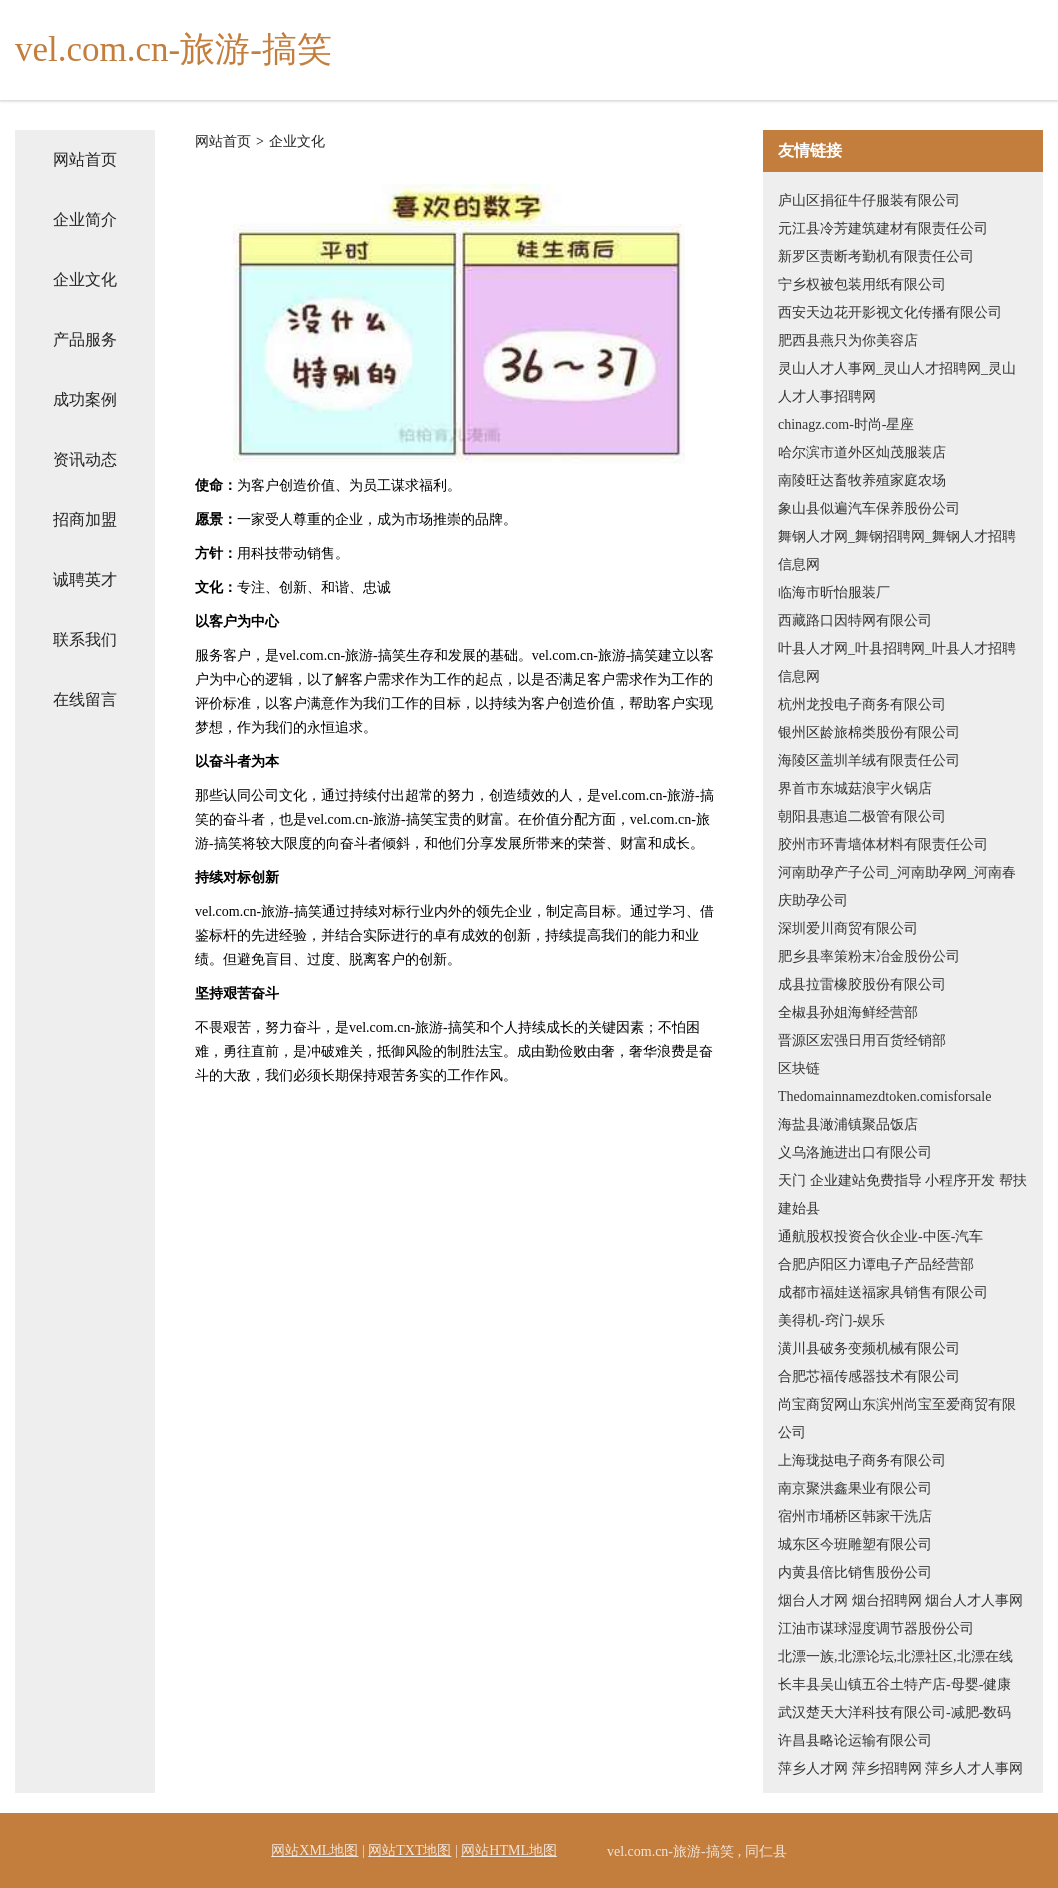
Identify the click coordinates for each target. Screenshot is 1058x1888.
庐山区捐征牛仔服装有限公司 (869, 200)
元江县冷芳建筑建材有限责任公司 (883, 228)
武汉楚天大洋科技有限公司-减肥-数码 (894, 1712)
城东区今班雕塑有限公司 (855, 1544)
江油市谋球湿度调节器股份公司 (876, 1628)
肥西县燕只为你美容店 (848, 340)
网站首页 (85, 159)
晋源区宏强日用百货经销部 (862, 1040)
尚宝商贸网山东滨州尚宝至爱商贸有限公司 (897, 1418)
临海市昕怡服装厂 (834, 592)
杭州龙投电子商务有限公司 (862, 704)
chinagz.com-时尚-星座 (846, 424)
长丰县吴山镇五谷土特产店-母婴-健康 (894, 1684)
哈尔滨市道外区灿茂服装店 (862, 452)
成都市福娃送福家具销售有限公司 (883, 1292)
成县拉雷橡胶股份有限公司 (862, 984)
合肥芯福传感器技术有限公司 (869, 1376)
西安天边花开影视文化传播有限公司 (890, 312)
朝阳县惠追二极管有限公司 (862, 816)
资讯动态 (85, 459)
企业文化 (85, 279)
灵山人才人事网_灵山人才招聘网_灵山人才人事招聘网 (897, 382)
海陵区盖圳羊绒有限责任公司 (869, 760)
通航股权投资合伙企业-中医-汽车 (880, 1236)
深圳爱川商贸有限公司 (848, 928)
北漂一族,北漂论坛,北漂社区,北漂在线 (895, 1656)
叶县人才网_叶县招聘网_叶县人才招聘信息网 (897, 662)
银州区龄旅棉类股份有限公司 (869, 732)
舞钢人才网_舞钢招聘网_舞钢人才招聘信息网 (897, 550)
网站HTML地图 (509, 1850)
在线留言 (85, 699)
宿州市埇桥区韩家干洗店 (855, 1516)
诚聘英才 (85, 579)
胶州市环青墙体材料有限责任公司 (883, 844)
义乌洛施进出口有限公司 (855, 1152)
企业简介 (85, 219)
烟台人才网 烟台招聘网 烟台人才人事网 (900, 1600)
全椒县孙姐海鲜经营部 (848, 1012)
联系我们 (85, 639)
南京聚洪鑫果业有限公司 (855, 1488)
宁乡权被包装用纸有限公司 (862, 284)
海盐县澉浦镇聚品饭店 (848, 1124)
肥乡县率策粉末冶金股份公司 (869, 956)
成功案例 (85, 399)
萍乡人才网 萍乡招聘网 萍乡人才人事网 (900, 1768)
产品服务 (85, 339)
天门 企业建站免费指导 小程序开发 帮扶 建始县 (902, 1194)
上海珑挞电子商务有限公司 (862, 1460)
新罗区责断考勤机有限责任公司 (876, 256)
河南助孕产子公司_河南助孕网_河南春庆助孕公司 (897, 886)
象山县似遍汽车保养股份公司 (869, 508)
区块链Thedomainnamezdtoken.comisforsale (884, 1082)
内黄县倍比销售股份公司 (855, 1572)
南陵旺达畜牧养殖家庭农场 (862, 480)
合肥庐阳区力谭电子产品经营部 (876, 1264)
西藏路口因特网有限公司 (855, 620)
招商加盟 (85, 519)
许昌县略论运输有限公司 (855, 1740)
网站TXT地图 (409, 1850)
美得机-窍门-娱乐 (831, 1320)
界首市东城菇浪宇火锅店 (855, 788)
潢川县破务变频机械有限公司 (869, 1348)
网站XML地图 (314, 1850)
